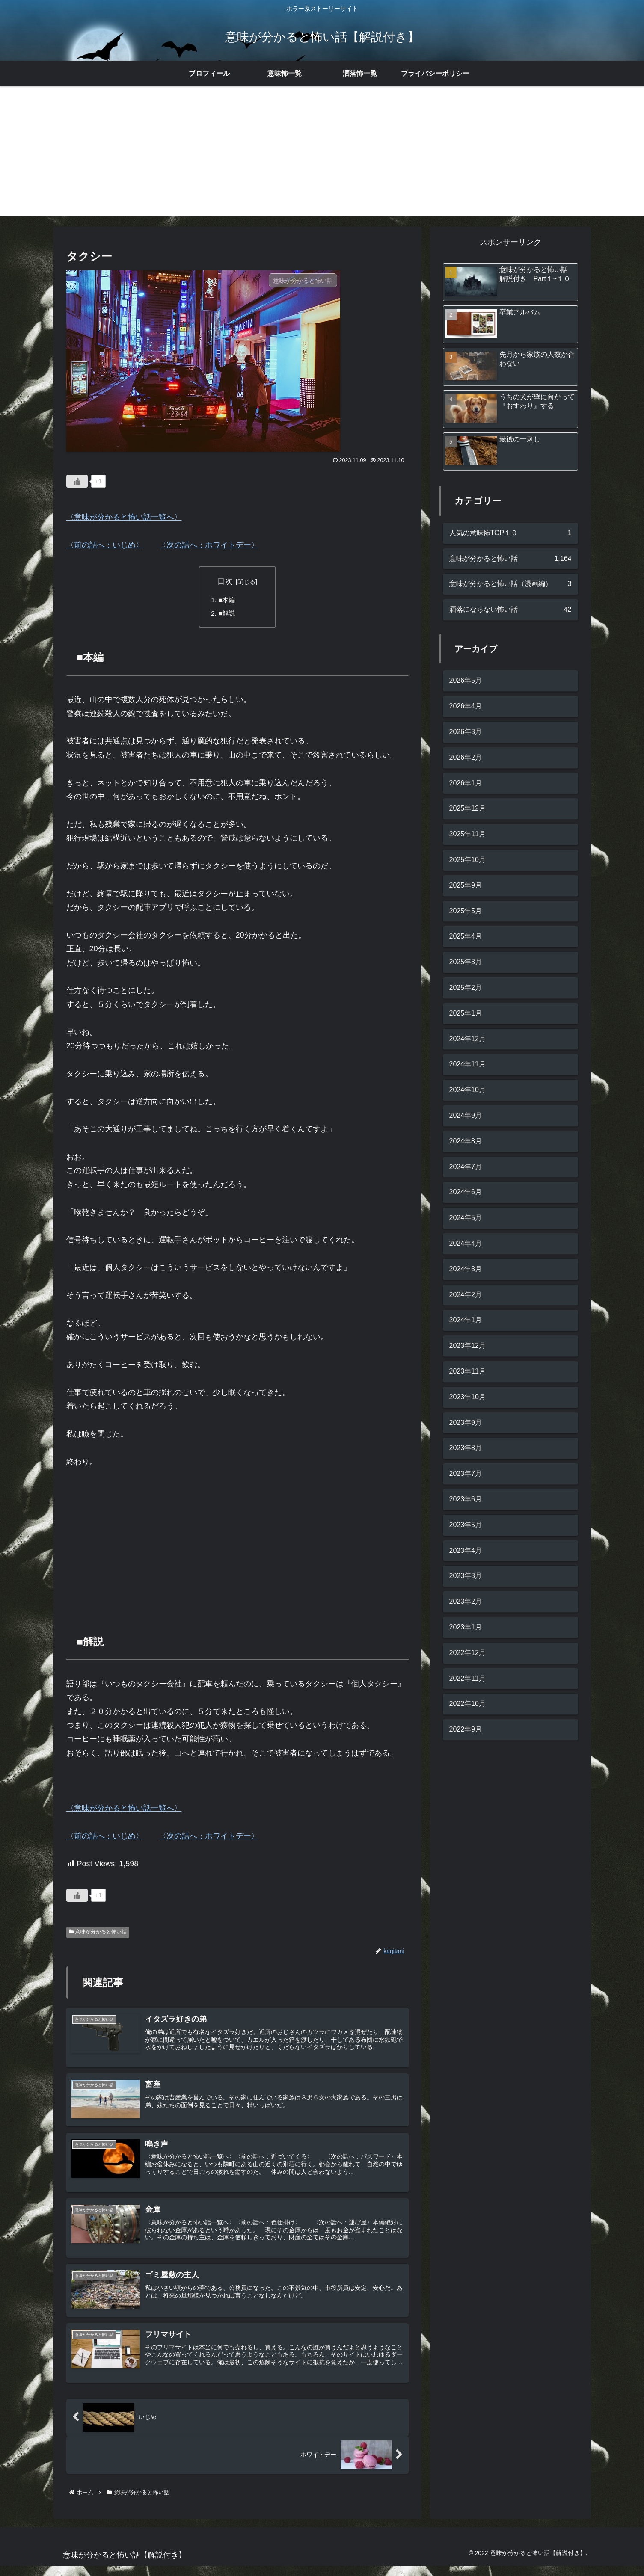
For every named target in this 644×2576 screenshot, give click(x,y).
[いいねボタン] (77, 481)
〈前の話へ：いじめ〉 (104, 545)
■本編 (228, 600)
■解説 (228, 614)
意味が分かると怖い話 (98, 1934)
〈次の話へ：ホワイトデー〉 (209, 545)
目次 (225, 581)
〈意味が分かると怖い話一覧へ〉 (124, 517)
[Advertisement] (322, 156)
